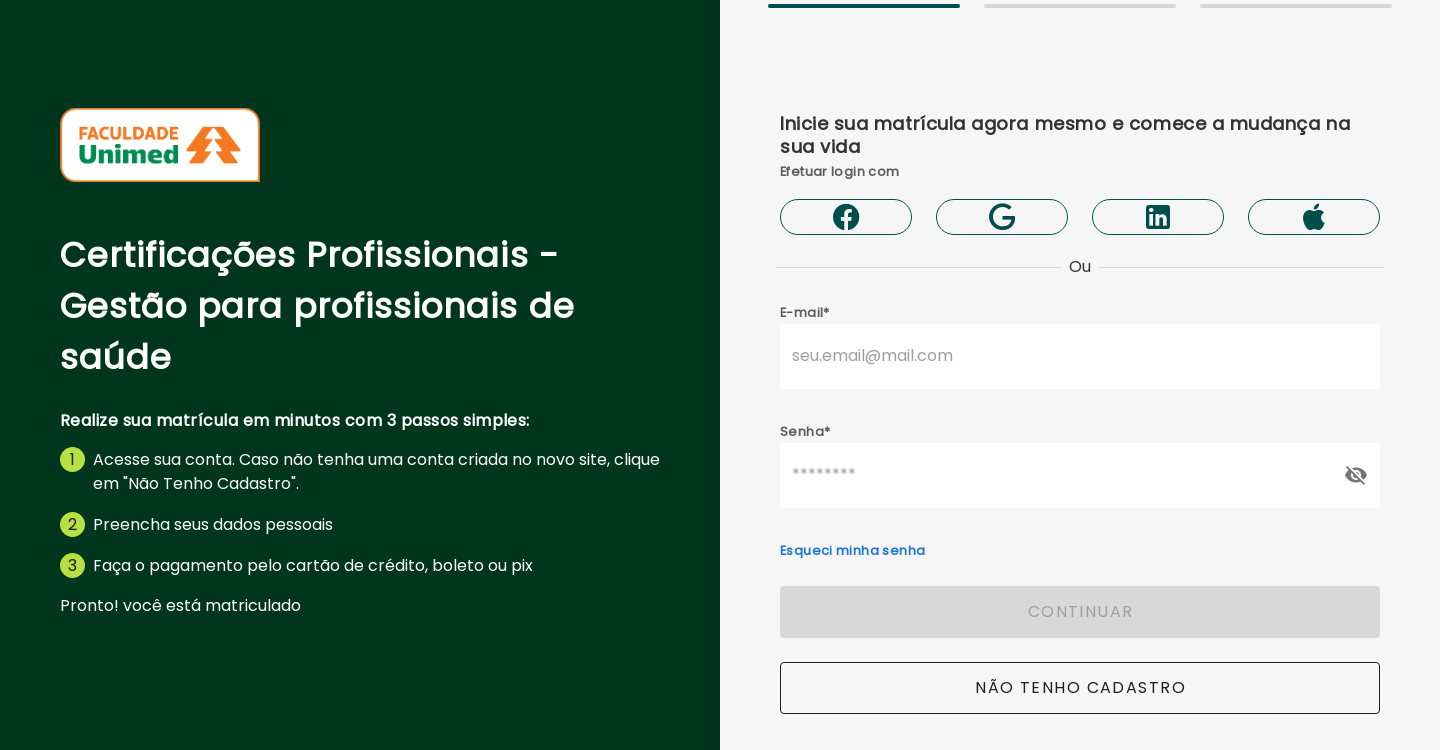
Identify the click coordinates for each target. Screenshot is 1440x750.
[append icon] (1356, 475)
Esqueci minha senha (852, 550)
